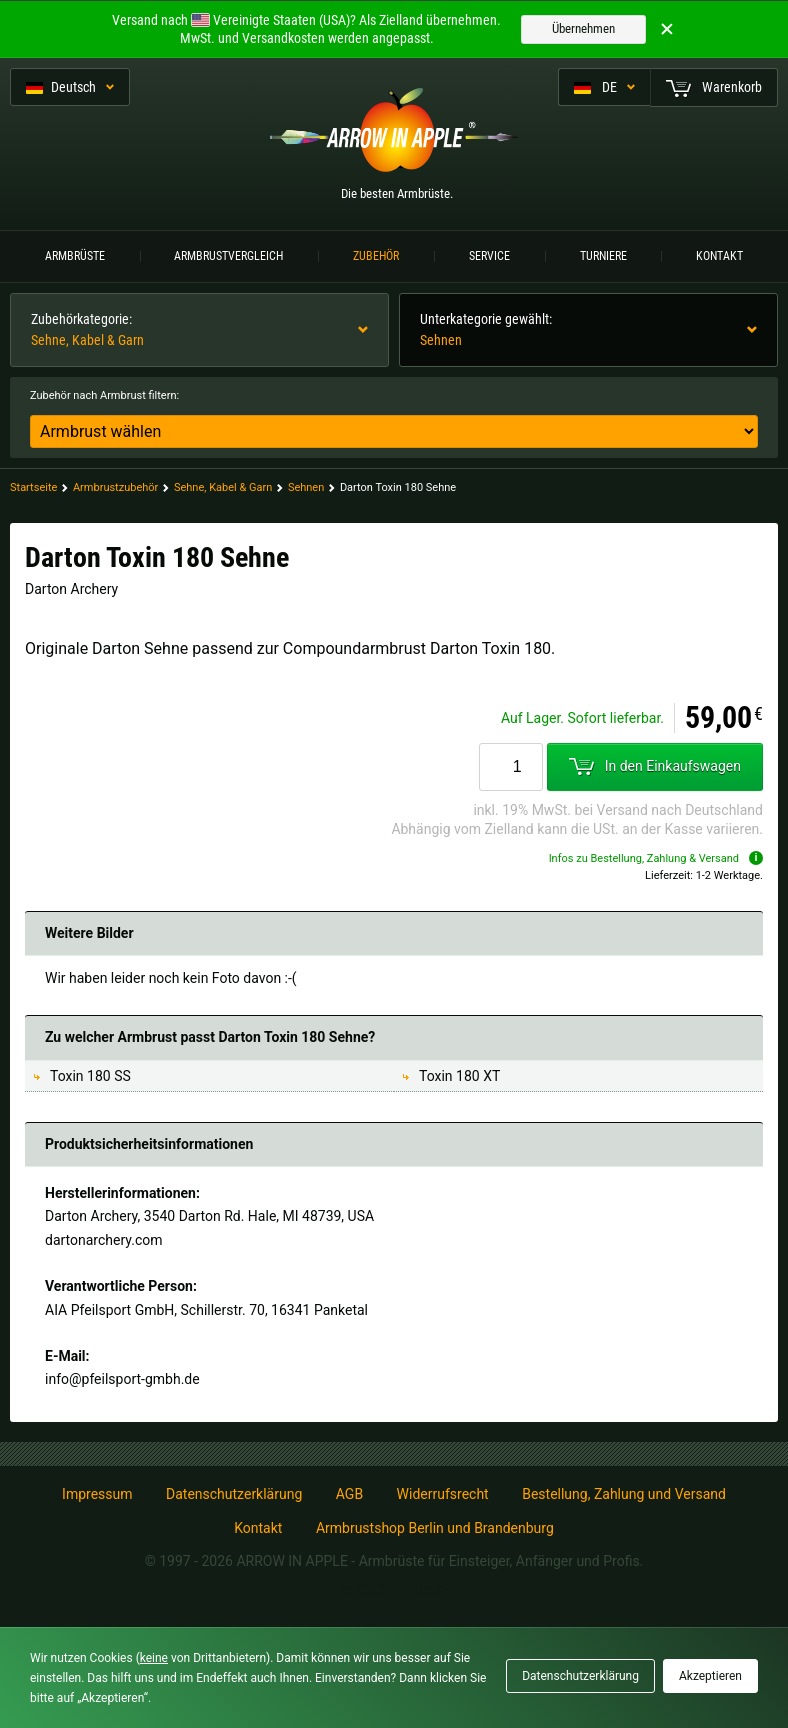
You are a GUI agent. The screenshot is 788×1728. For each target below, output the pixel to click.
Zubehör (376, 256)
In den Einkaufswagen (655, 766)
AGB (349, 1494)
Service (489, 256)
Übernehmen (583, 28)
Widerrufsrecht (443, 1494)
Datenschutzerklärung (234, 1494)
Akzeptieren (710, 1676)
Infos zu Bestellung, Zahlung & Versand (656, 858)
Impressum (97, 1494)
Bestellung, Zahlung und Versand (624, 1494)
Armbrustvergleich (228, 256)
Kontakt (719, 256)
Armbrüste (75, 256)
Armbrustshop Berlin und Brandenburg (435, 1528)
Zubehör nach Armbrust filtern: (104, 395)
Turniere (603, 256)
